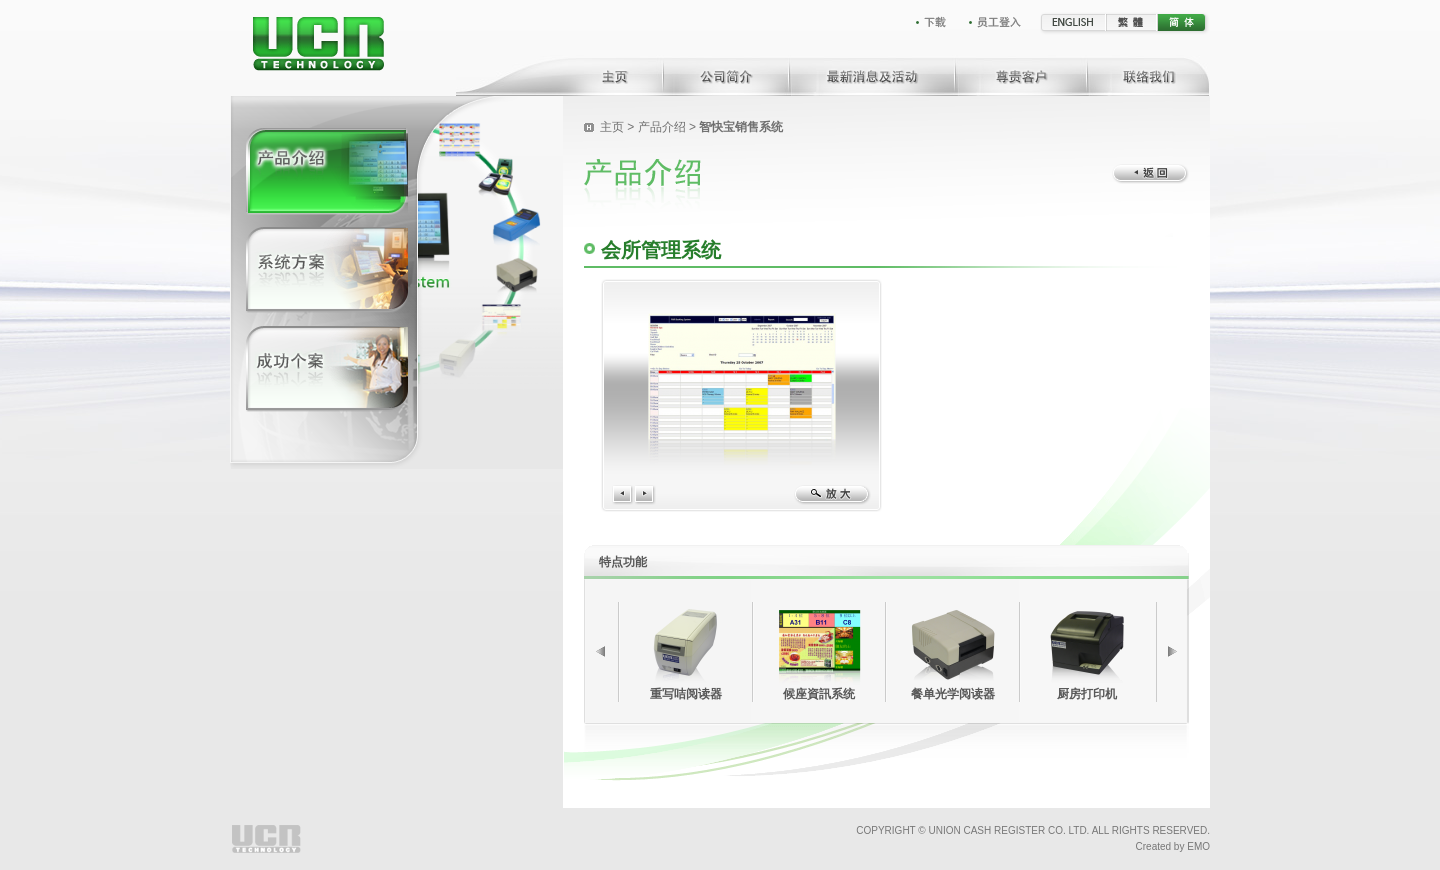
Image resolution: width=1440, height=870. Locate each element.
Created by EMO (1173, 846)
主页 (613, 127)
